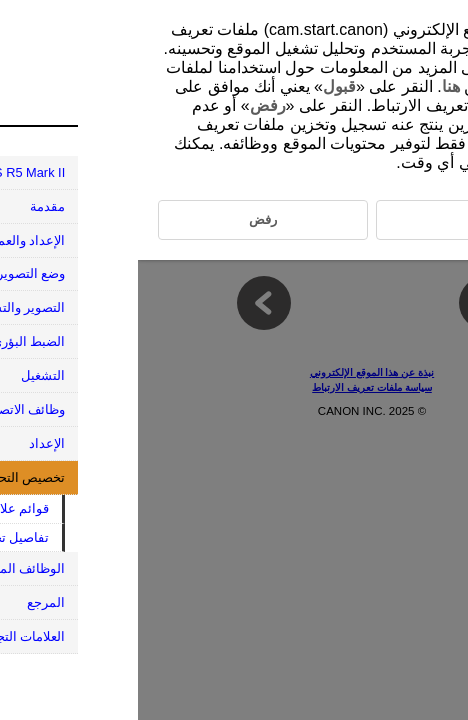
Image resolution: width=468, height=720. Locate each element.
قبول (201, 86)
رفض (130, 105)
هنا (313, 86)
